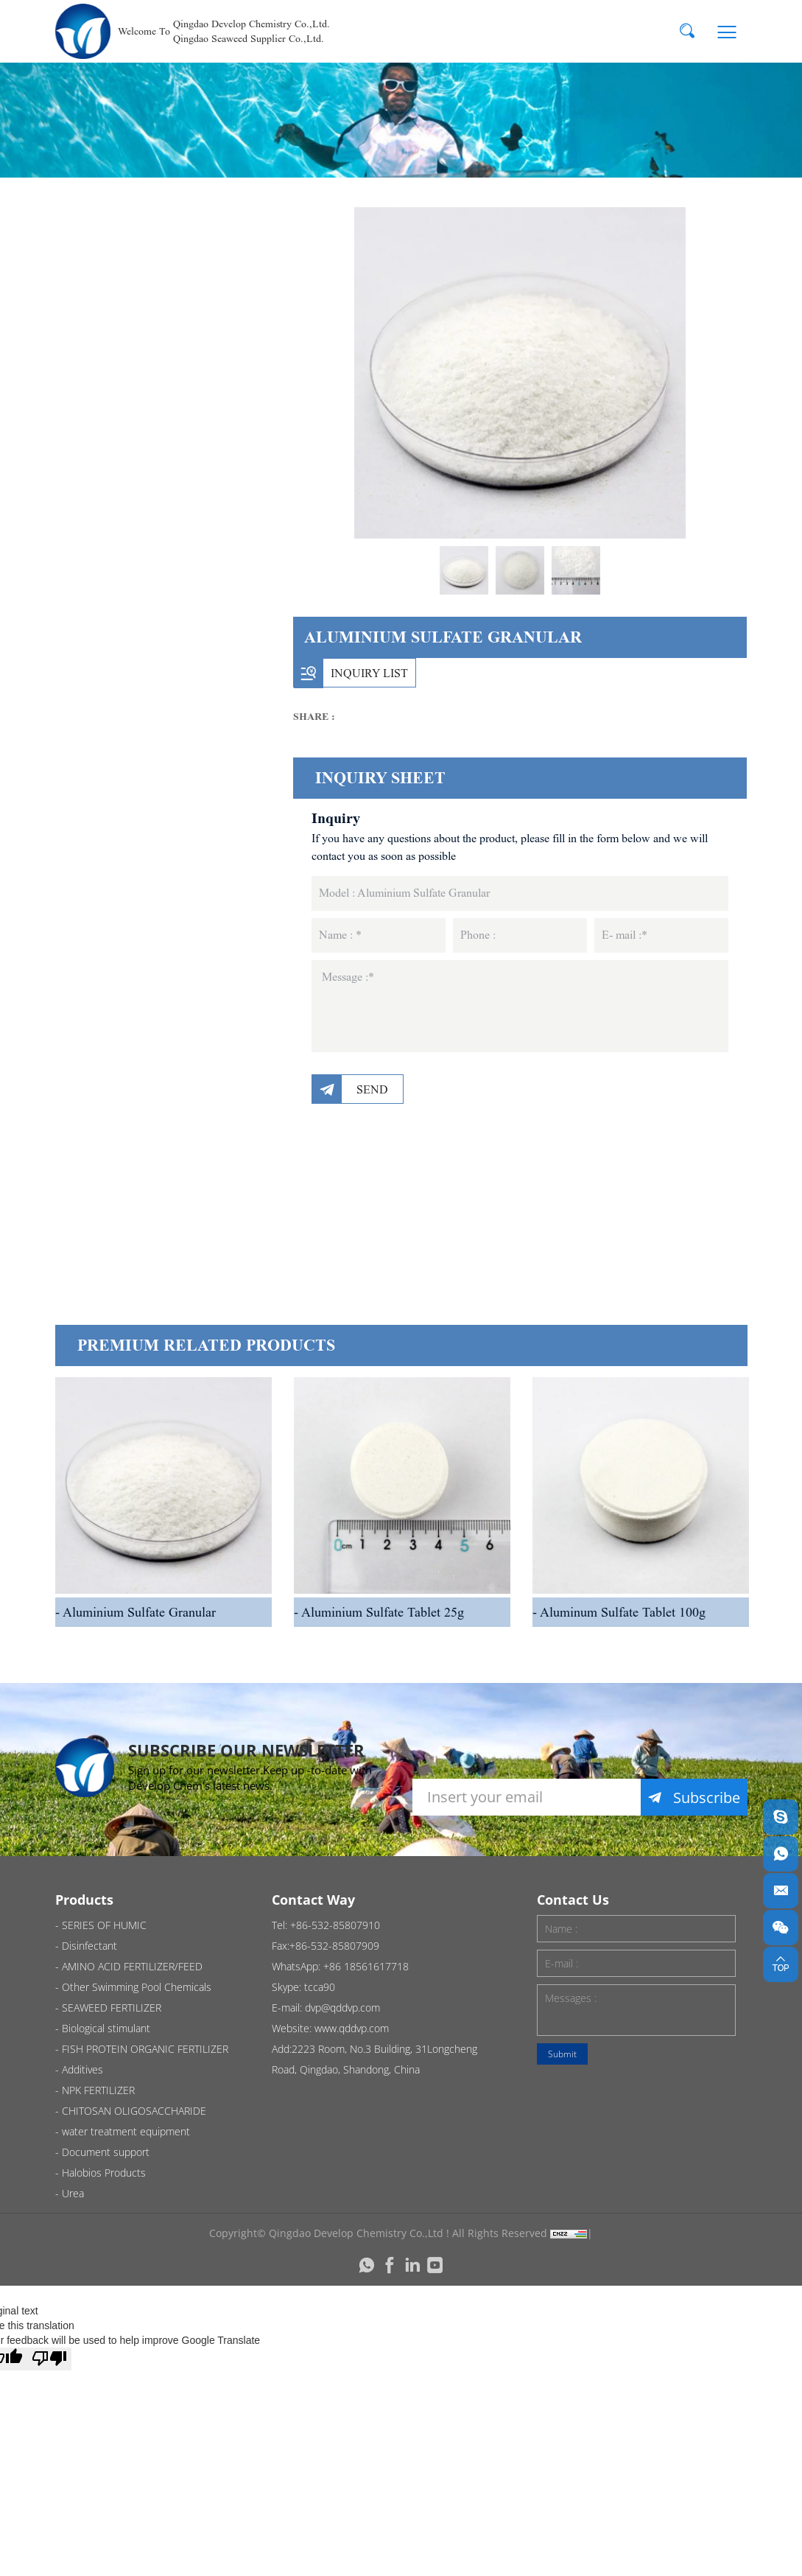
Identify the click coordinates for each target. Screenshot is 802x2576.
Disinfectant (133, 353)
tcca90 (319, 1987)
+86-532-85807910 (335, 1925)
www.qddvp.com (351, 2028)
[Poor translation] (49, 2359)
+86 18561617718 (366, 1966)
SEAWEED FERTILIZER (164, 712)
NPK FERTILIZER (145, 964)
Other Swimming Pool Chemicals (167, 498)
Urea (108, 1293)
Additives (123, 906)
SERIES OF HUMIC (153, 295)
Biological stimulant (159, 770)
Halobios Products (154, 1235)
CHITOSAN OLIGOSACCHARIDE (160, 1031)
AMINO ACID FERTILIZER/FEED (148, 421)
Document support (157, 1177)
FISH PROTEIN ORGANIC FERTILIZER (175, 838)
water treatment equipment (147, 1109)
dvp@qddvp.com (342, 2008)
